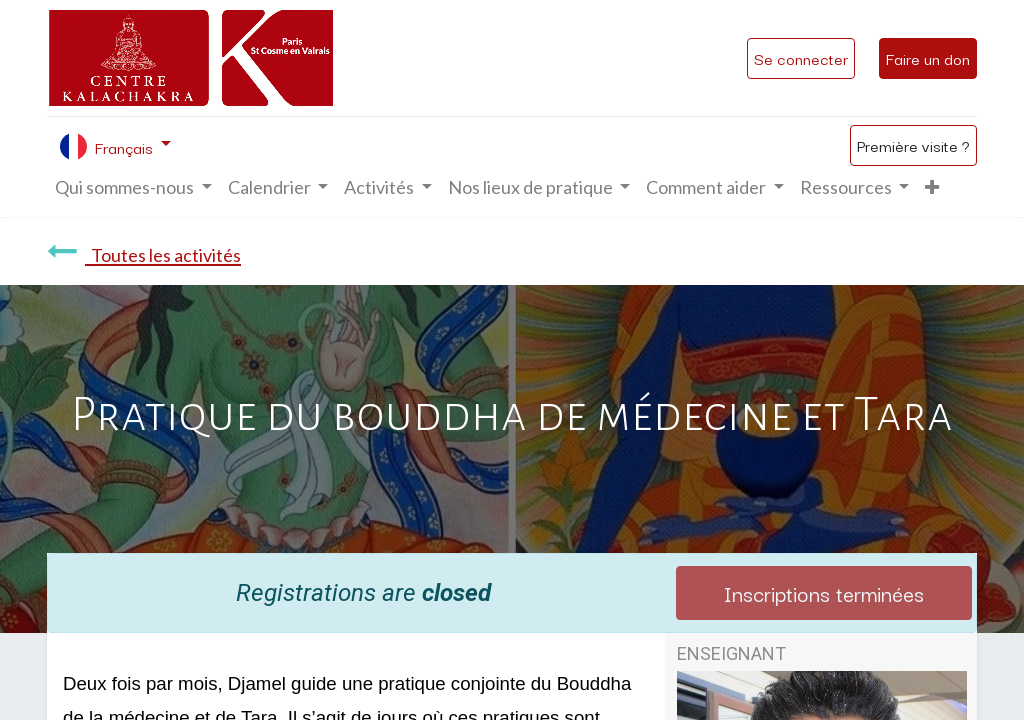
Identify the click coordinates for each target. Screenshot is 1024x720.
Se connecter (801, 58)
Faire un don (928, 58)
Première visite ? (913, 145)
